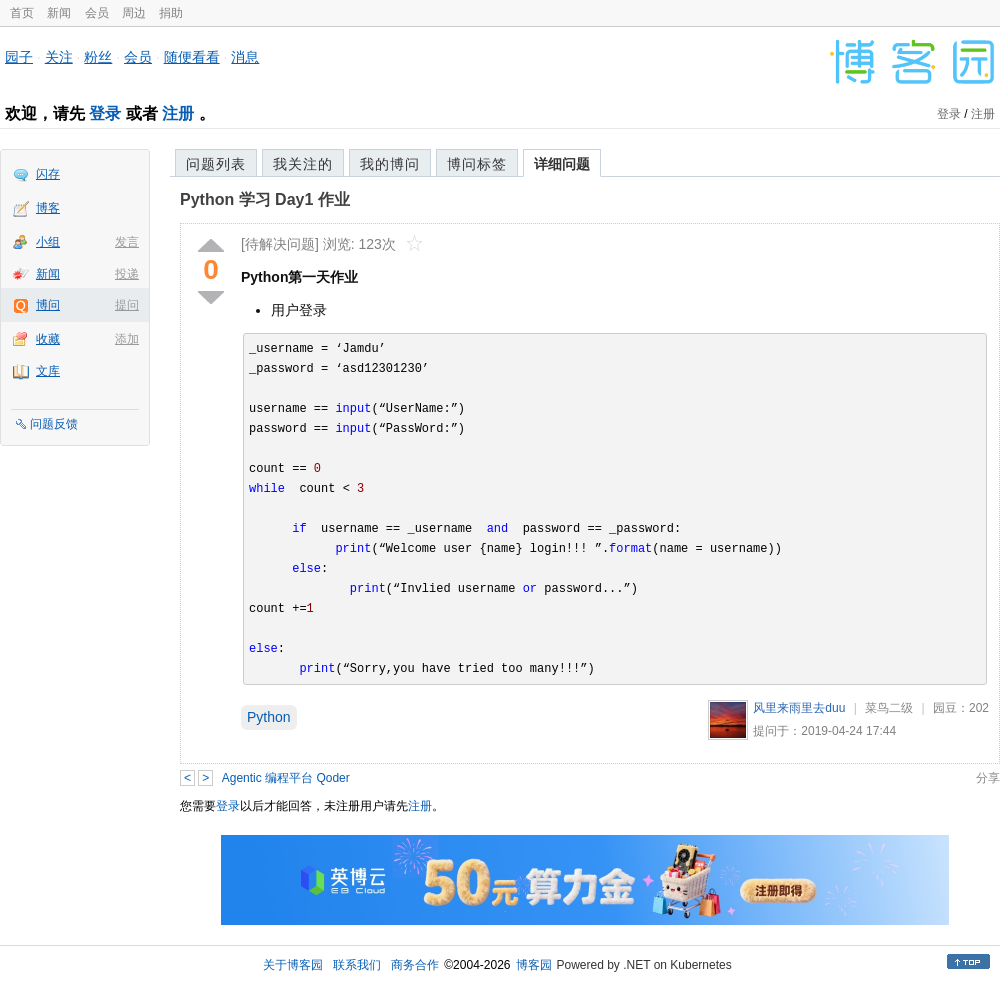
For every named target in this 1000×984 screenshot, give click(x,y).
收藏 (48, 339)
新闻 (59, 13)
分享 (988, 778)
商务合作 (415, 965)
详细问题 (562, 164)
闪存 (48, 174)
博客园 (534, 965)
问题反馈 (54, 424)
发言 (127, 242)
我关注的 (303, 164)
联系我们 (357, 965)
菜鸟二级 (889, 708)
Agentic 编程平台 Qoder (286, 778)
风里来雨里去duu (799, 708)
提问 (127, 305)
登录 (105, 113)
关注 (59, 57)
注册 (178, 113)
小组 (48, 242)
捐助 (171, 13)
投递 (127, 274)
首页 (22, 13)
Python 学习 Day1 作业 (265, 199)
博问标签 (477, 164)
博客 (48, 208)
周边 (134, 13)
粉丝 (98, 57)
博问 (48, 305)
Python (269, 717)
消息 (245, 57)
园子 (19, 57)
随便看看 (192, 57)
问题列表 (216, 164)
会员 (97, 13)
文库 (48, 371)
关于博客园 (293, 965)
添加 (127, 339)
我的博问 (390, 164)
